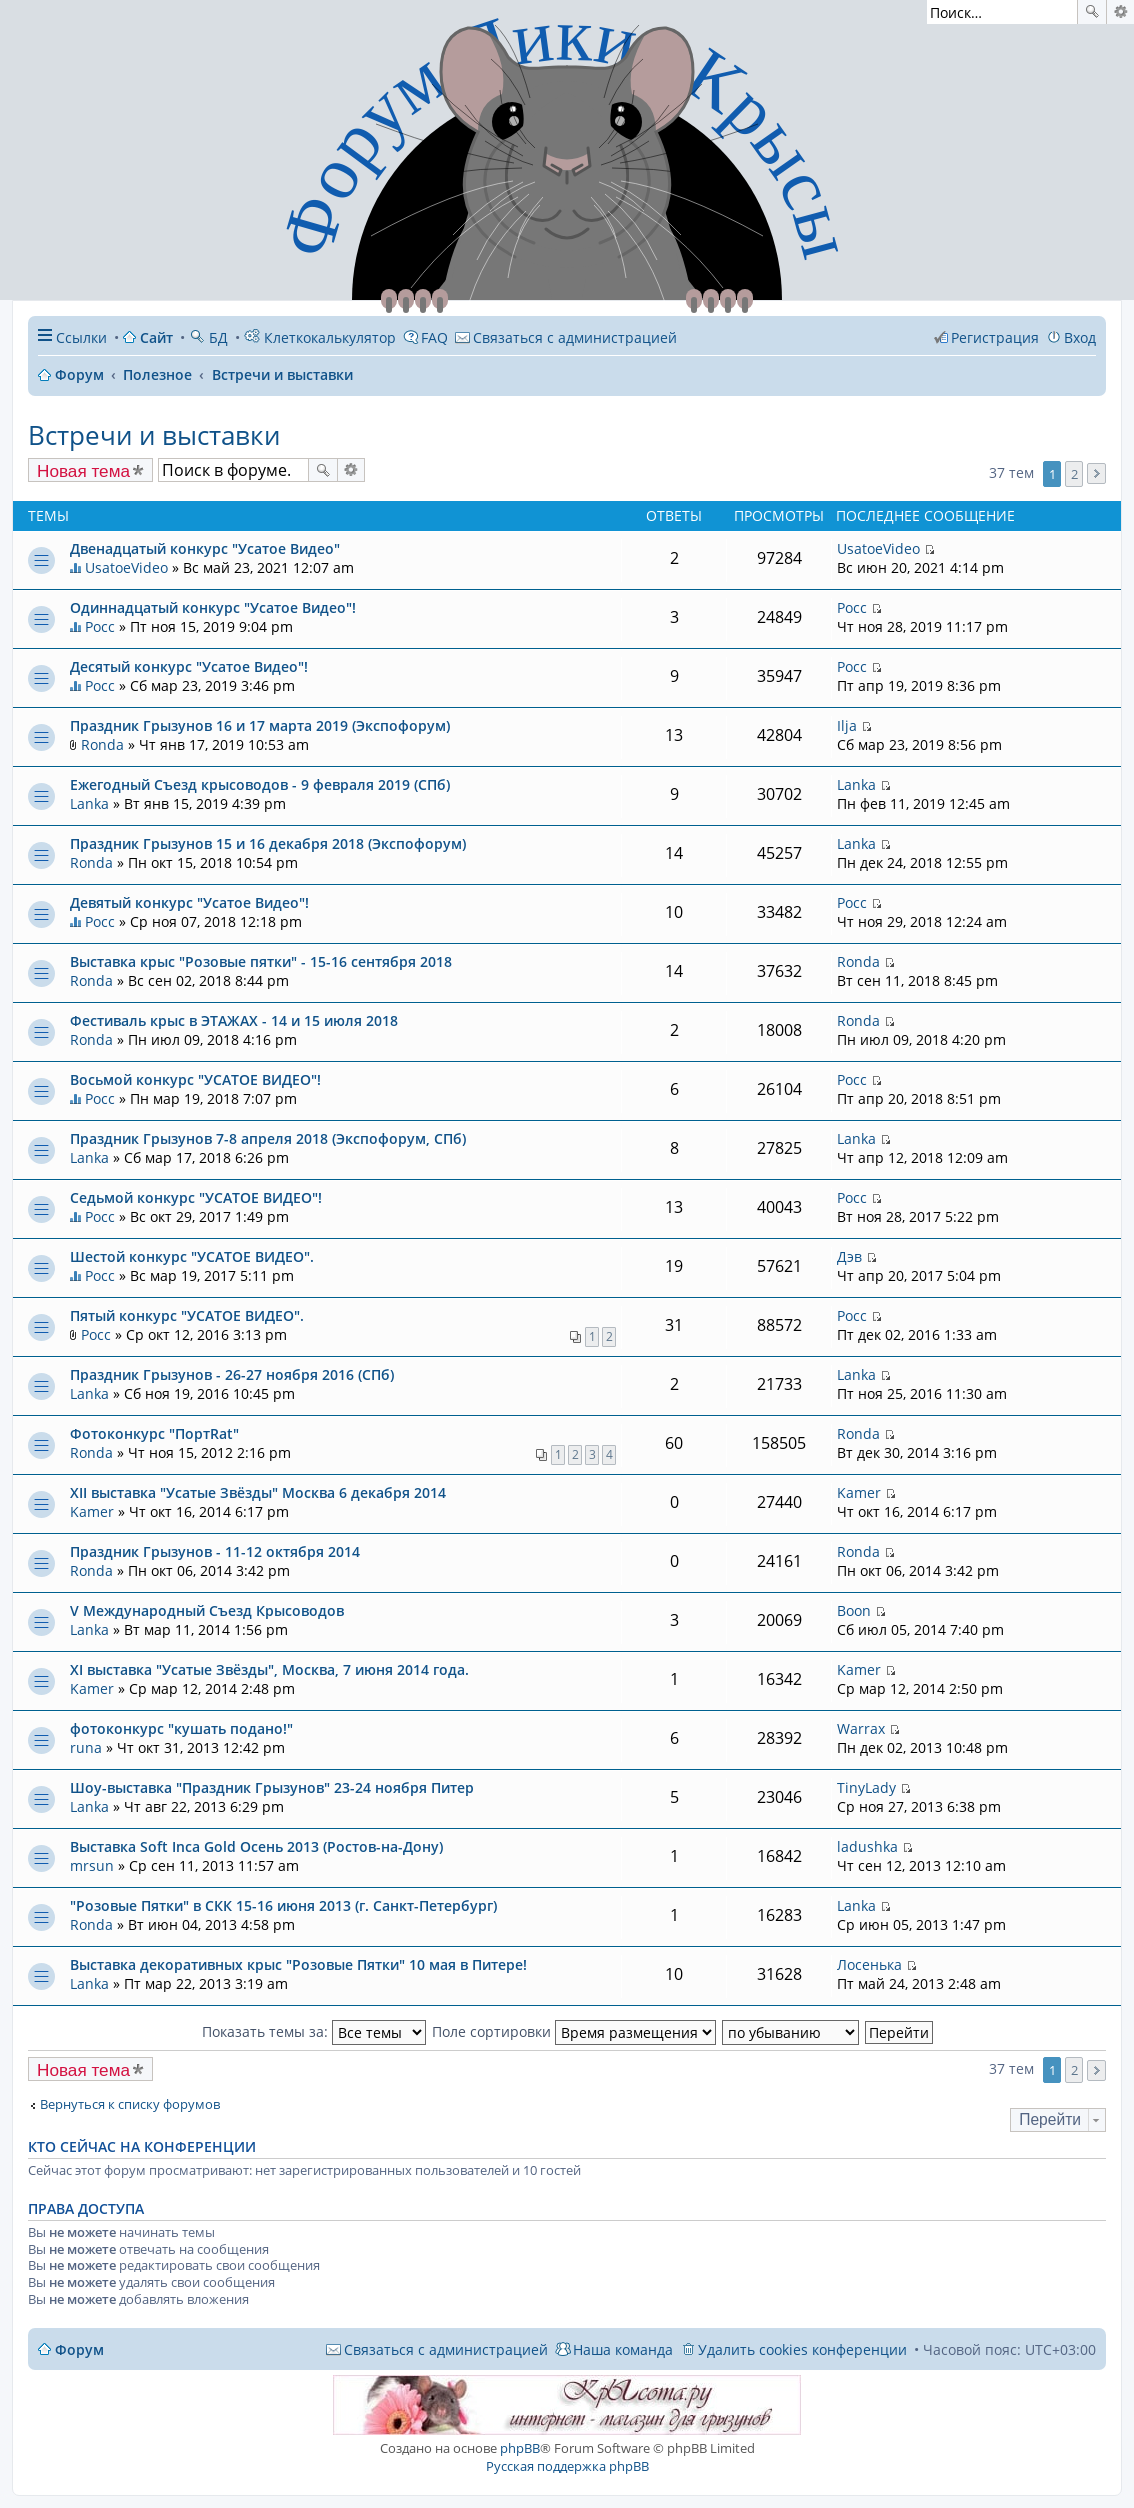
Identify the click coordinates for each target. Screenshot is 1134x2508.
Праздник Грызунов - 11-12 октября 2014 (215, 1551)
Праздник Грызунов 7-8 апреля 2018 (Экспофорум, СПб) (268, 1138)
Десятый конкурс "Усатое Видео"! (189, 666)
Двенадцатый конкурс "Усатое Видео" (205, 548)
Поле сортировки (574, 2031)
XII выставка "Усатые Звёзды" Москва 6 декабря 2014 (258, 1492)
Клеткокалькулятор (320, 337)
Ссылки (81, 337)
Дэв (849, 1256)
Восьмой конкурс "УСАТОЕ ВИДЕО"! (195, 1079)
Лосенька (869, 1964)
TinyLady (866, 1787)
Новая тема (83, 471)
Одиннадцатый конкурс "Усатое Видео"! (213, 607)
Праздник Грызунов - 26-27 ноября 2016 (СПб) (232, 1374)
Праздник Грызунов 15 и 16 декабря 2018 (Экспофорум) (268, 843)
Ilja (847, 725)
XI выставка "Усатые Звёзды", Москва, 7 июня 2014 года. (269, 1669)
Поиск (1092, 12)
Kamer (92, 1511)
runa (86, 1747)
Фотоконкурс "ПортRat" (154, 1433)
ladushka (867, 1846)
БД (208, 337)
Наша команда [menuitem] (623, 2349)
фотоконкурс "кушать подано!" (181, 1728)
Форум (79, 2349)
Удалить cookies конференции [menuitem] (802, 2349)
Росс (100, 626)
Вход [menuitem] (1080, 337)
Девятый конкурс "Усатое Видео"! (189, 902)
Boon (854, 1610)
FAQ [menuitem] (434, 337)
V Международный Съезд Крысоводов (207, 1610)
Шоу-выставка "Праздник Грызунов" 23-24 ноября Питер (272, 1787)
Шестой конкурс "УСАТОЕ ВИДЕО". (192, 1256)
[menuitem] (566, 337)
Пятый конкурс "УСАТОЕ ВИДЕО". (187, 1315)
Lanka (89, 803)
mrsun (92, 1865)
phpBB (520, 2448)
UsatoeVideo (126, 567)
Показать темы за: (314, 2031)
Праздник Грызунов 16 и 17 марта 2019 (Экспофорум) (260, 725)
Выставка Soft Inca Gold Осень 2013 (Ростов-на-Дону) (256, 1846)
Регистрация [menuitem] (995, 337)
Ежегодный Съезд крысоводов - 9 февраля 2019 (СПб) (260, 784)
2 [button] (1074, 474)
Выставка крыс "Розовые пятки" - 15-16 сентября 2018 (261, 961)
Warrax (861, 1728)
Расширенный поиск (1120, 12)
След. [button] (1096, 473)
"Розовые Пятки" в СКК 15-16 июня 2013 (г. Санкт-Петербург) (283, 1905)
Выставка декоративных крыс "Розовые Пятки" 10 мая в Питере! (298, 1964)
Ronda (102, 744)
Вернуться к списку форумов (130, 2104)
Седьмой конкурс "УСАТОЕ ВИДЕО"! (196, 1197)
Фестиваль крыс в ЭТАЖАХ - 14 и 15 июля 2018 (234, 1020)
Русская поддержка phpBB (567, 2466)
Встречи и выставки (154, 435)
